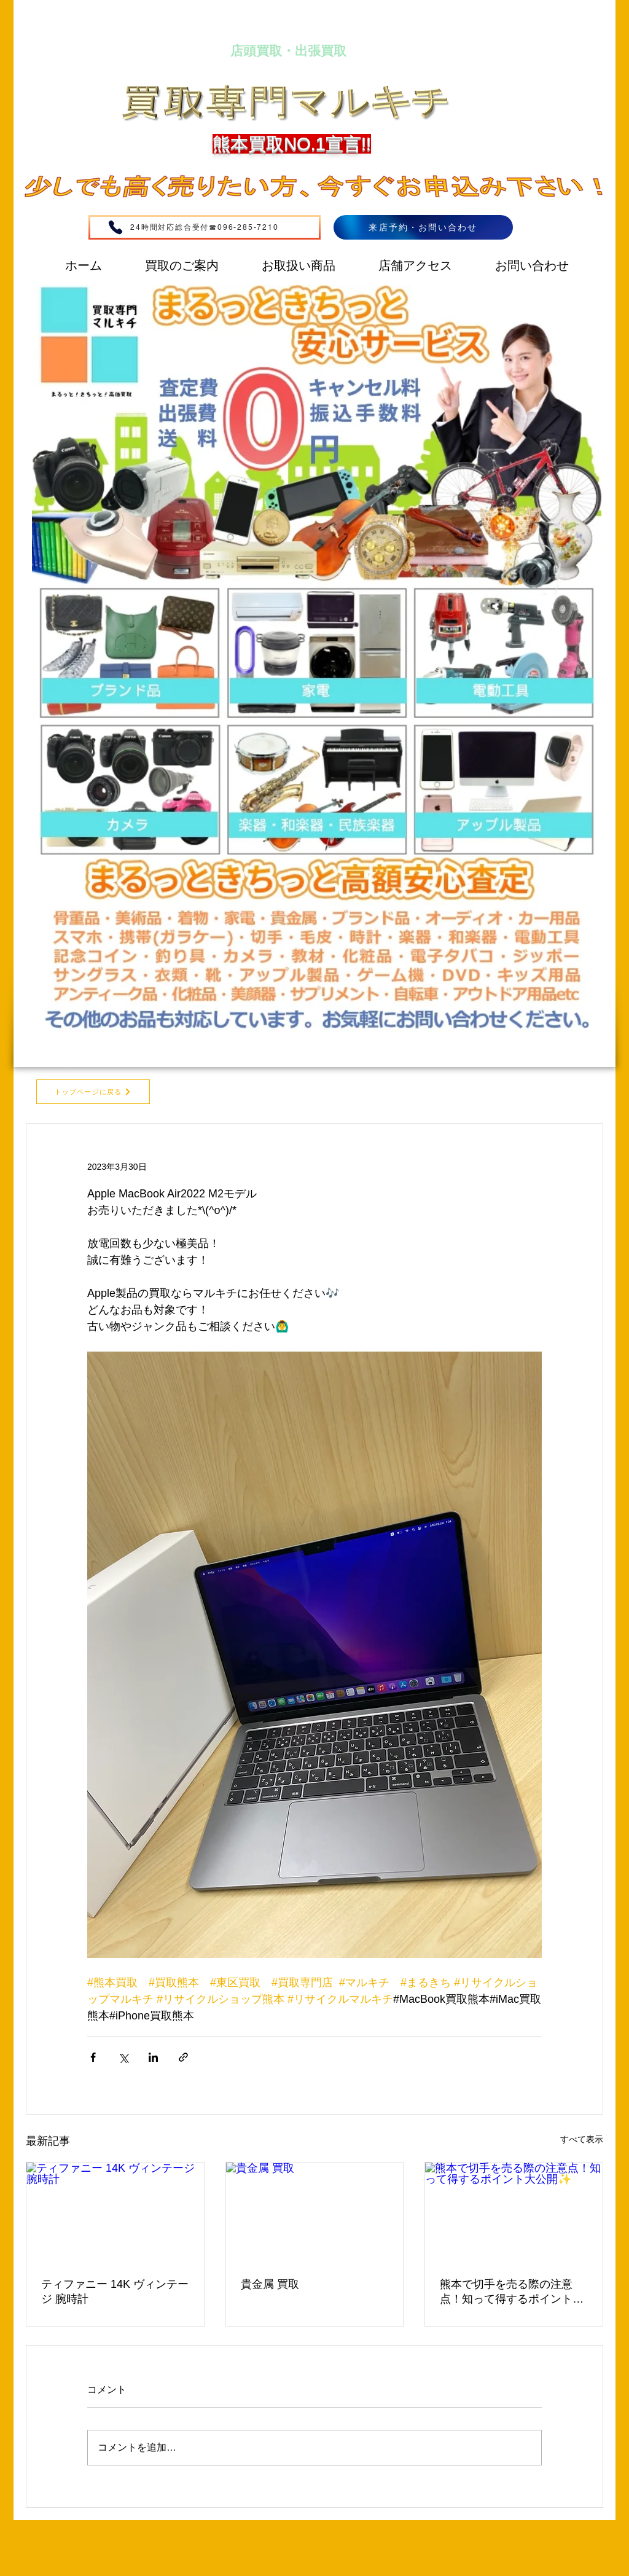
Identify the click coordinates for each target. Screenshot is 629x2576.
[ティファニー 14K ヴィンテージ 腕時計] (115, 2212)
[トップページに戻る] (93, 1091)
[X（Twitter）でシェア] (123, 2057)
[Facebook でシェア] (93, 2057)
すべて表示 (581, 2139)
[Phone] (115, 227)
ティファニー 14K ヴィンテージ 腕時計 (115, 2291)
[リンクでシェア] (183, 2057)
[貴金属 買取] (315, 2212)
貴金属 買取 (270, 2284)
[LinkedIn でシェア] (153, 2057)
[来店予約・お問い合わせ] (423, 227)
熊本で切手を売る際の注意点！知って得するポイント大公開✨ (512, 2292)
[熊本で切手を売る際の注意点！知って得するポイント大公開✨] (514, 2212)
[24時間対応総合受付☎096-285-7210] (204, 227)
